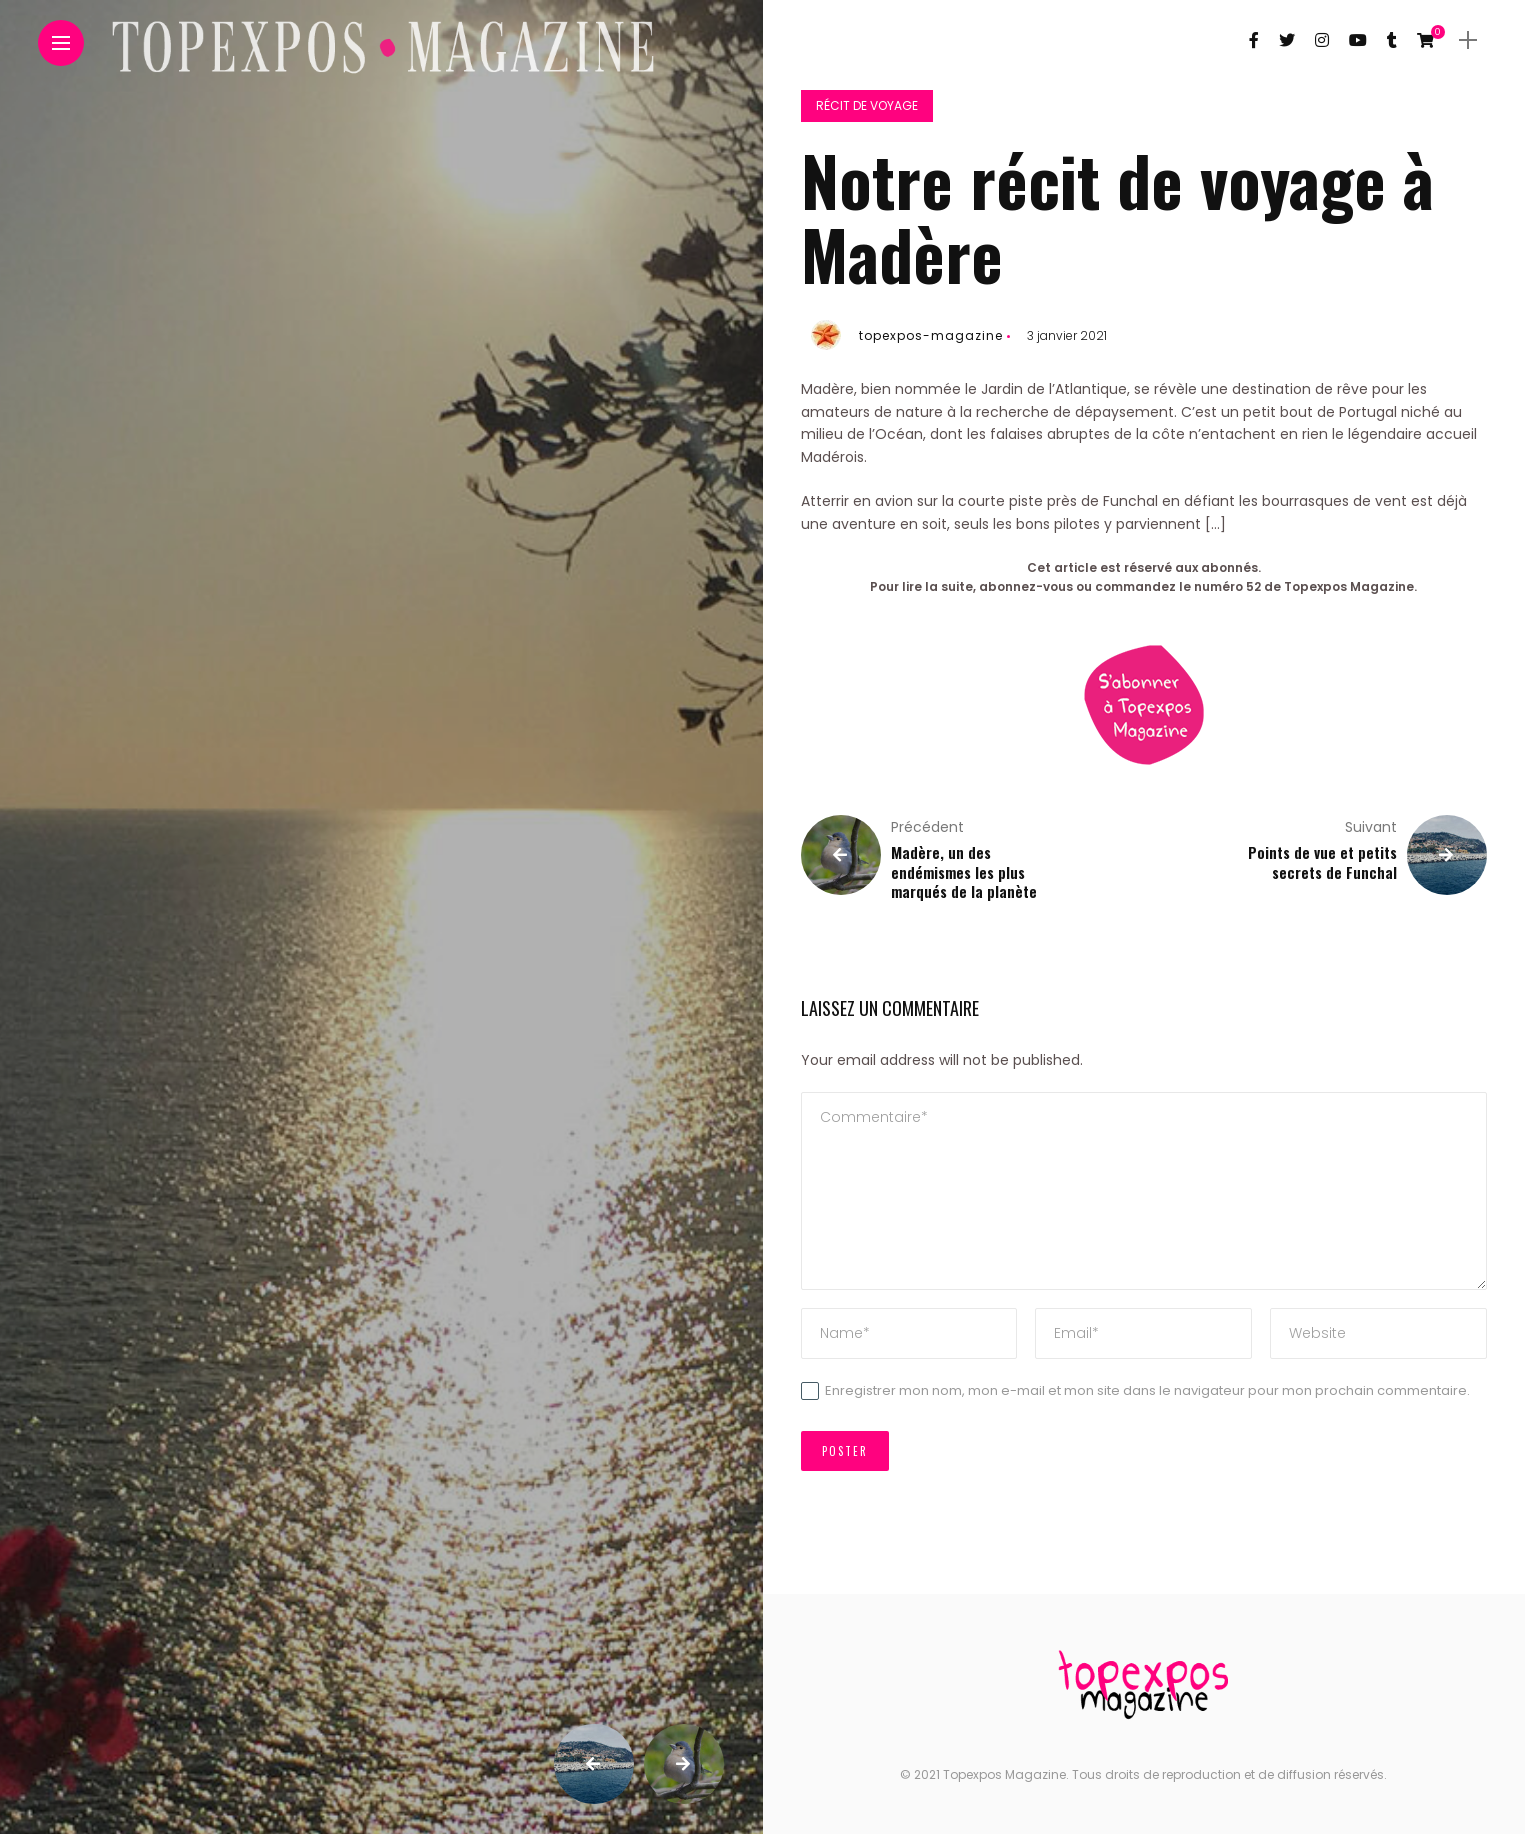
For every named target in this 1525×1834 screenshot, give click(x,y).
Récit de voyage (867, 105)
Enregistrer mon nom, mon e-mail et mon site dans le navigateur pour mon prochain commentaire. (1147, 1390)
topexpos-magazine (931, 335)
